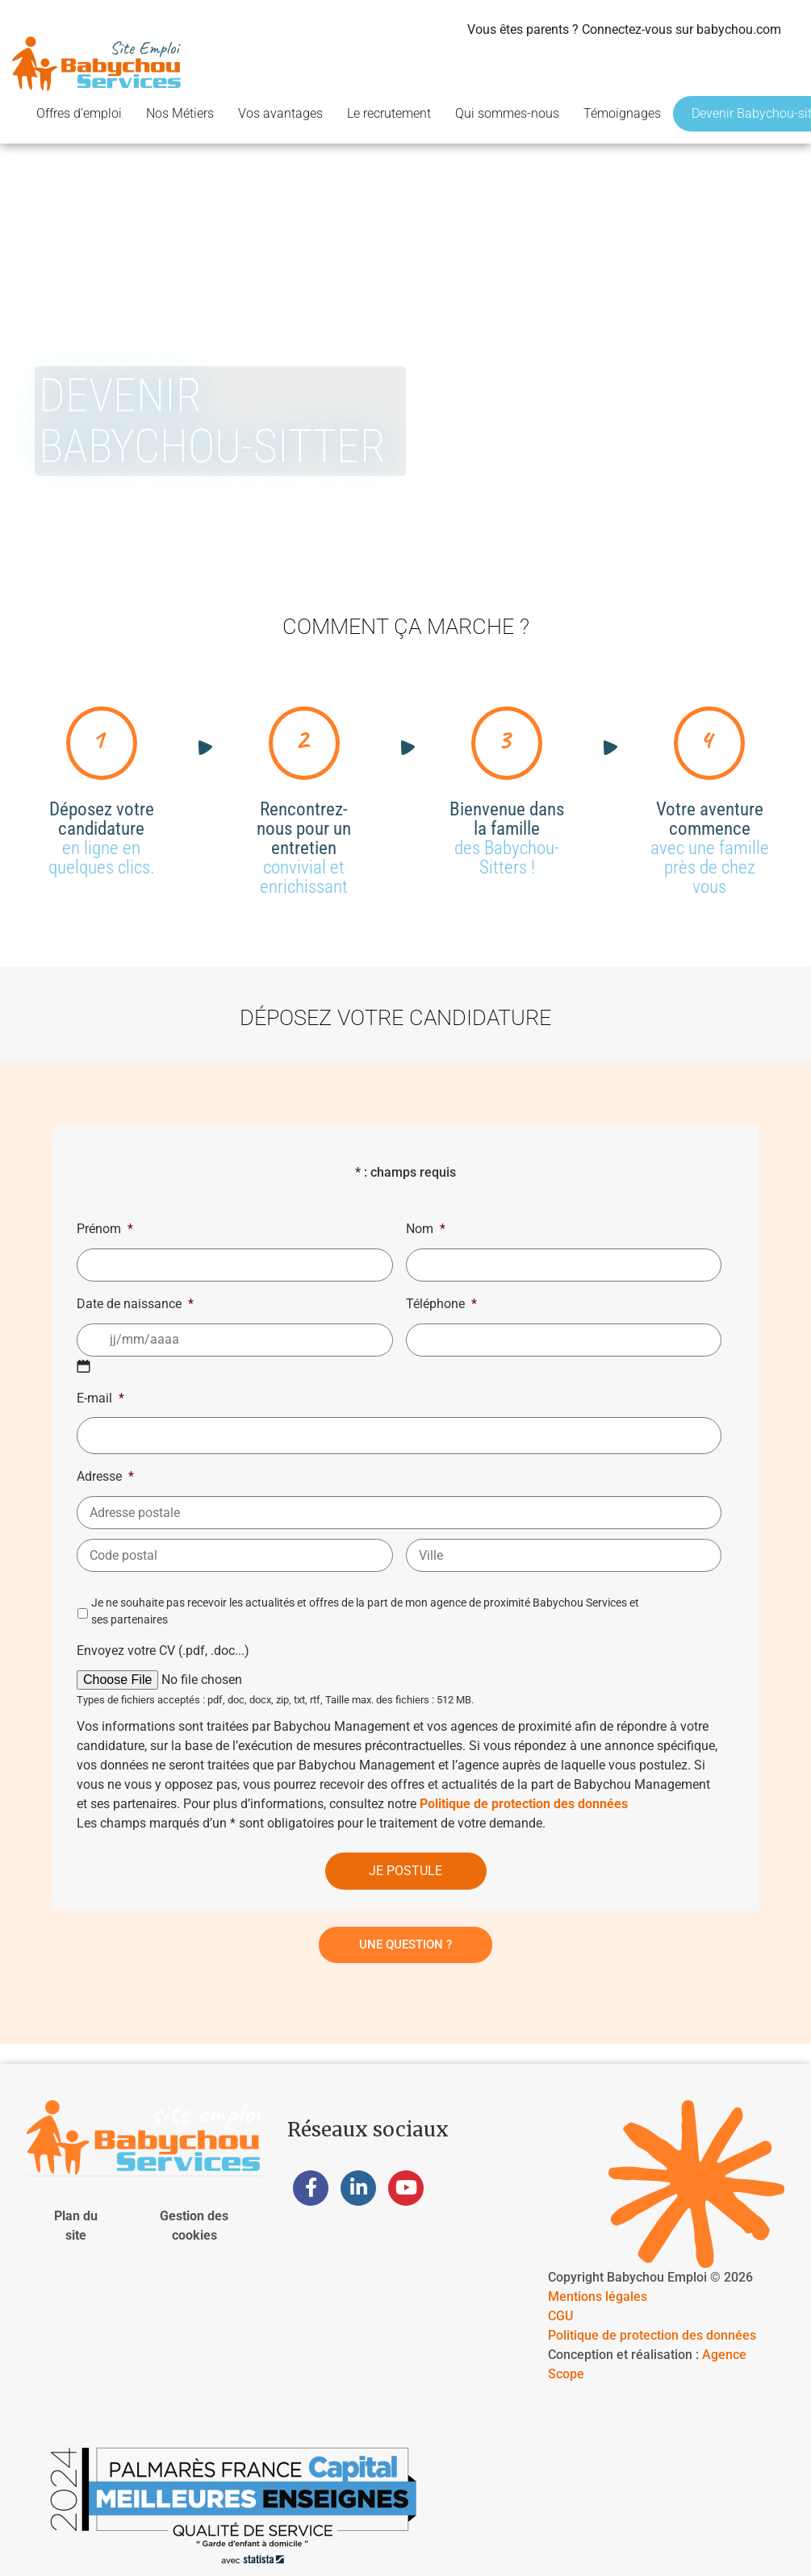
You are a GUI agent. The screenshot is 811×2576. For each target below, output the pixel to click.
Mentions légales (597, 2296)
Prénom (105, 1228)
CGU (560, 2316)
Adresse (105, 1476)
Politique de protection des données (524, 1803)
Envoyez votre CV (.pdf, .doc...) (163, 1650)
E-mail (100, 1398)
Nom (425, 1228)
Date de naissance (135, 1303)
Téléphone (441, 1303)
